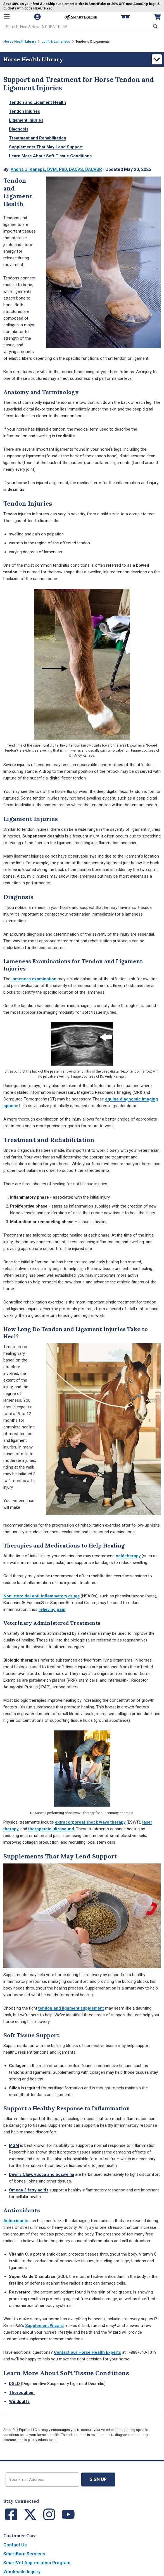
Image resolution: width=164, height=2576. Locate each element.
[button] (154, 26)
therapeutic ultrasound (51, 1828)
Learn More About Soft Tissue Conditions (50, 155)
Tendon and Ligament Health (37, 102)
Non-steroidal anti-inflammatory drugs (41, 1595)
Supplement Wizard (44, 2325)
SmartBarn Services (24, 2553)
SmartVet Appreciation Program (36, 2562)
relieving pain (52, 1609)
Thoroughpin (22, 2392)
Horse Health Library (19, 42)
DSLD (14, 2383)
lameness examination (33, 978)
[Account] (38, 16)
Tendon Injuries (24, 111)
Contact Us (15, 2545)
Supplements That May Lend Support (46, 146)
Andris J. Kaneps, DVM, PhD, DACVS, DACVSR (58, 169)
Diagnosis (18, 129)
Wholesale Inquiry (22, 2571)
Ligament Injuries (26, 120)
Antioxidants (15, 2220)
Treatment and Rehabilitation (37, 138)
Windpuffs (19, 2401)
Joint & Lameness (55, 42)
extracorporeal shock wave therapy (90, 1821)
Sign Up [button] (98, 2479)
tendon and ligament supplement (71, 2008)
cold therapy (128, 1555)
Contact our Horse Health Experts (87, 2352)
